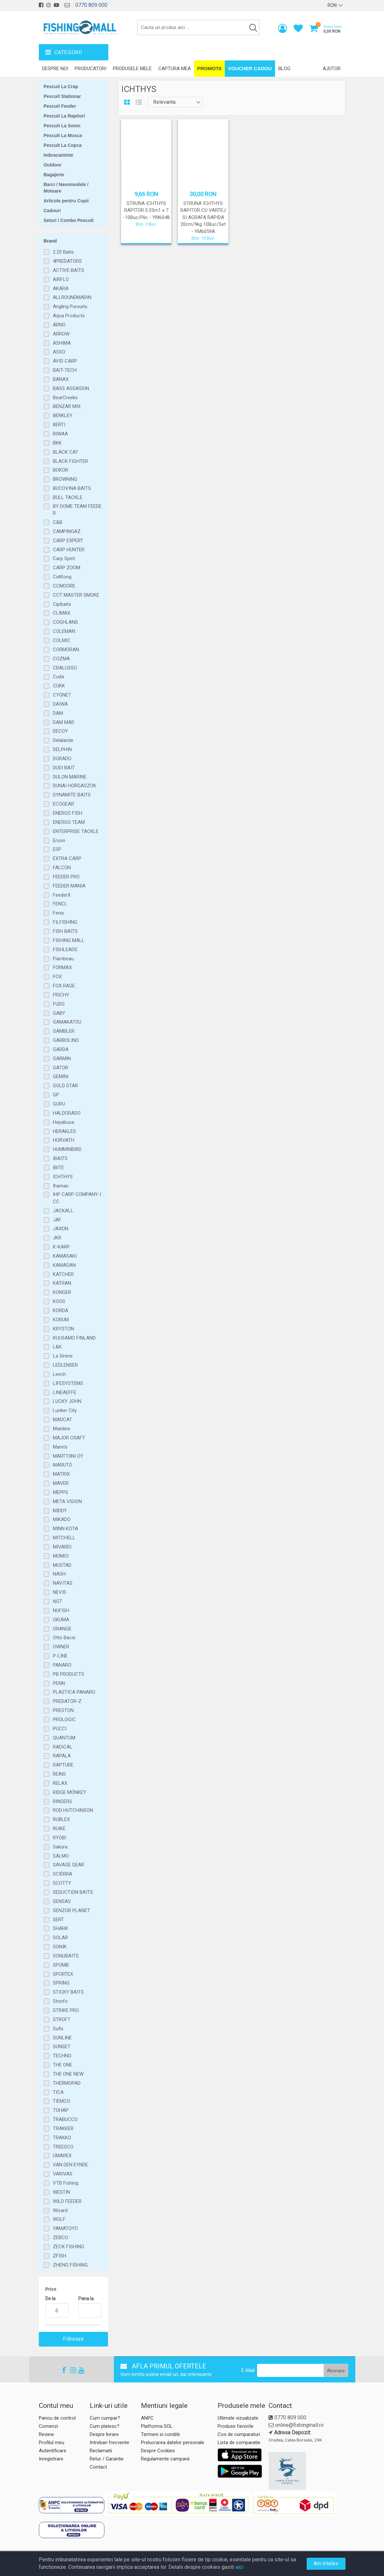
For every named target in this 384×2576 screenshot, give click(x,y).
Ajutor (332, 68)
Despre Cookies (158, 2451)
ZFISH (59, 2256)
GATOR (60, 1068)
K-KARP (61, 1247)
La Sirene (63, 1356)
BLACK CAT (65, 452)
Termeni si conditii (160, 2434)
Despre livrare (104, 2434)
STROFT (61, 2019)
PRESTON (63, 1710)
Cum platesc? (104, 2426)
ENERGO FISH (67, 813)
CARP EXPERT (68, 540)
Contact (98, 2467)
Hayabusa (63, 1122)
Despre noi (55, 68)
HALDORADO (67, 1113)
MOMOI (61, 1556)
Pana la (86, 2298)
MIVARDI (62, 1547)
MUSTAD (62, 1565)
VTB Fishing (65, 2183)
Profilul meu (51, 2442)
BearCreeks (65, 398)
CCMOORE (64, 586)
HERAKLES (64, 1131)
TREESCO (63, 2147)
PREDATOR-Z (67, 1701)
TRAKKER (63, 2128)
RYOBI (59, 1838)
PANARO (62, 1665)
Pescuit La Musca (63, 135)
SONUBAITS (66, 1956)
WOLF (59, 2219)
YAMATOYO (65, 2228)
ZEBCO (60, 2237)
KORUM (61, 1320)
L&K (57, 1347)
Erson (59, 840)
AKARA (61, 288)
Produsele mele (132, 68)
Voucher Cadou (250, 68)
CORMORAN (66, 649)
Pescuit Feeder (60, 106)
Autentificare (52, 2451)
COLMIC (61, 640)
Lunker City (65, 1410)
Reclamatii (101, 2451)
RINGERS (62, 1801)
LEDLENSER (65, 1365)
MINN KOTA (65, 1528)
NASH (59, 1574)
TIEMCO (61, 2101)
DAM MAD (63, 722)
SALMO (61, 1856)
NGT (57, 1601)
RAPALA (62, 1756)
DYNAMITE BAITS (72, 795)
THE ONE (62, 2065)
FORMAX (62, 967)
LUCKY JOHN (67, 1401)
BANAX (61, 379)
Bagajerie (54, 174)
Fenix (58, 913)
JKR (57, 1238)
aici (239, 2567)
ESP (57, 849)
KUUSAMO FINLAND (74, 1338)
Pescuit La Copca (63, 145)
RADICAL (62, 1747)
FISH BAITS (65, 931)
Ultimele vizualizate (238, 2418)
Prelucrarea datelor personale (172, 2442)
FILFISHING (65, 922)
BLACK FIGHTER (70, 461)
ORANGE (62, 1629)
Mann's (60, 1447)
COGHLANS (65, 622)
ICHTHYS (63, 1177)
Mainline (61, 1429)
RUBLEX (61, 1819)
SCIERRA (62, 1874)
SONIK (60, 1947)
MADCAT (62, 1419)
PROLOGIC (64, 1719)
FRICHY (61, 995)
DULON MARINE (69, 777)
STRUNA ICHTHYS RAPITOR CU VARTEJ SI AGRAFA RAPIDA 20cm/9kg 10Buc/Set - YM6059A (203, 217)
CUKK (59, 686)
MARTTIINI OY (68, 1456)
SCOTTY (62, 1883)
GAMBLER (63, 1031)
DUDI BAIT (64, 768)
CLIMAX (61, 613)
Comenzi (48, 2426)
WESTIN (61, 2192)
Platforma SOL (157, 2426)
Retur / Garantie (107, 2459)
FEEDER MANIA (69, 886)
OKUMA (61, 1620)
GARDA (61, 1049)
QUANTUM (64, 1738)
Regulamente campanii (165, 2459)
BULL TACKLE (68, 497)
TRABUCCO (65, 2119)
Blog (284, 68)
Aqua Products (69, 316)
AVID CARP (65, 361)
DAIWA (60, 704)
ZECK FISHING (68, 2247)
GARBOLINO (66, 1040)
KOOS (59, 1301)
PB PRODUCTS (68, 1674)
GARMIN (62, 1058)
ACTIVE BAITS (68, 270)
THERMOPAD (67, 2083)
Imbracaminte (58, 155)
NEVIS (59, 1592)
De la (50, 2298)
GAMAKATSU (67, 1022)
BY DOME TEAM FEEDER (77, 509)
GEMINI (61, 1076)
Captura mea (174, 68)
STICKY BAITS (68, 1992)
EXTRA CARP (67, 858)
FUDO (59, 1004)
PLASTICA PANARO (74, 1692)
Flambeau (63, 959)
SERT (58, 1920)
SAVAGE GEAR (68, 1865)
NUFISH (61, 1610)
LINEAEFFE (64, 1392)
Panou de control (57, 2418)
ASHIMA (62, 343)
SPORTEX (63, 1974)
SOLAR (60, 1937)
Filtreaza (73, 2339)
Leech (59, 1374)
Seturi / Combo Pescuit (69, 220)
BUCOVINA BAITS (72, 488)
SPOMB (61, 1965)
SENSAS (62, 1901)
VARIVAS (62, 2174)
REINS (59, 1774)
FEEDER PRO (66, 877)
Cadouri (52, 210)
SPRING (61, 1983)
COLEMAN (64, 631)
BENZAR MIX (67, 406)
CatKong (62, 577)
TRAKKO (62, 2138)
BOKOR (60, 470)
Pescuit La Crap (61, 86)
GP (56, 1095)
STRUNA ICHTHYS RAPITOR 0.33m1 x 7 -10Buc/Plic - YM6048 (146, 210)
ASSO (59, 352)
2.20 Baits (63, 252)
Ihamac (61, 1186)
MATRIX (61, 1474)
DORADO (62, 759)
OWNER (61, 1647)
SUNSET (61, 2047)
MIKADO (61, 1519)
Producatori (90, 68)
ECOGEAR (63, 804)
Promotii (209, 68)
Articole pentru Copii (66, 200)
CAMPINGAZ (67, 531)
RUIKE (59, 1828)
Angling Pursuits (70, 306)
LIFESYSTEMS (68, 1383)
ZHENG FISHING (70, 2265)
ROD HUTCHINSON (73, 1810)
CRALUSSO (65, 668)
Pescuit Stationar (62, 96)
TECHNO (62, 2056)
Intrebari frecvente (109, 2442)
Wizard (60, 2210)
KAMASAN (64, 1265)
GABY (59, 1013)
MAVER (61, 1483)
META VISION (67, 1501)
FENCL (60, 904)
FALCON (62, 868)
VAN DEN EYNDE (70, 2165)
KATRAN (62, 1283)
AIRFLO (61, 279)
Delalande (63, 740)
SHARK (60, 1928)
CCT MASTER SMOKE (76, 595)
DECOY (60, 731)
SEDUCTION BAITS (73, 1892)
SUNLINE (62, 2038)
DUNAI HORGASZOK (74, 786)
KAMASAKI (65, 1256)
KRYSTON (63, 1329)
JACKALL (63, 1211)
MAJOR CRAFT (69, 1438)
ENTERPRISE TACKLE (76, 831)
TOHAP (61, 2110)
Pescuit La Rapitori (64, 115)
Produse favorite (235, 2426)
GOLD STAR (65, 1086)
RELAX (60, 1783)
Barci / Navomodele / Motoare (66, 188)
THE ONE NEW (68, 2074)
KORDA (60, 1310)
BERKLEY (62, 415)
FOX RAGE (64, 986)
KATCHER (63, 1274)
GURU (59, 1104)
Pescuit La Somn (62, 125)
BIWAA (60, 434)
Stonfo (60, 2001)
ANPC (147, 2418)
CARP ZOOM (66, 568)
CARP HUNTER (68, 550)
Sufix (58, 2029)
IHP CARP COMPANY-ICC (77, 1197)
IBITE (58, 1167)
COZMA (61, 659)
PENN (59, 1683)
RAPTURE (63, 1765)
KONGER (62, 1292)
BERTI (59, 425)
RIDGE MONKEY (69, 1792)
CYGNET (62, 695)
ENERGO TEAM (69, 822)
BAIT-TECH (65, 370)
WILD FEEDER (67, 2201)
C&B (57, 522)
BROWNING (65, 479)
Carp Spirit (64, 558)
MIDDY (60, 1511)
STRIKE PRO (66, 2010)
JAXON (60, 1229)
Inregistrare (51, 2459)
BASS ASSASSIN (71, 388)
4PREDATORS (67, 261)
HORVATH (63, 1140)
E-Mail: (248, 2370)
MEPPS (60, 1492)
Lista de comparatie (239, 2442)
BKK (57, 443)
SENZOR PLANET (71, 1910)
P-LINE (60, 1656)
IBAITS (60, 1158)
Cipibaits (62, 604)
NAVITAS (62, 1583)
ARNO (59, 325)
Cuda (58, 677)
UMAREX (62, 2156)
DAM (58, 713)
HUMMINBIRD (67, 1149)
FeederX (61, 895)
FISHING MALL (68, 940)
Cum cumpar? (105, 2418)
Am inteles (326, 2563)
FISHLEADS (65, 949)
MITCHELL (64, 1538)
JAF (57, 1220)
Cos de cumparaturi (239, 2434)
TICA (58, 2092)
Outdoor (53, 164)
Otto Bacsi (64, 1638)
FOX (57, 977)
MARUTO (62, 1465)
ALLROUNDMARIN (72, 297)
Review (46, 2434)
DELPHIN (62, 749)
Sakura (60, 1847)
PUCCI (60, 1729)
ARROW (61, 334)
